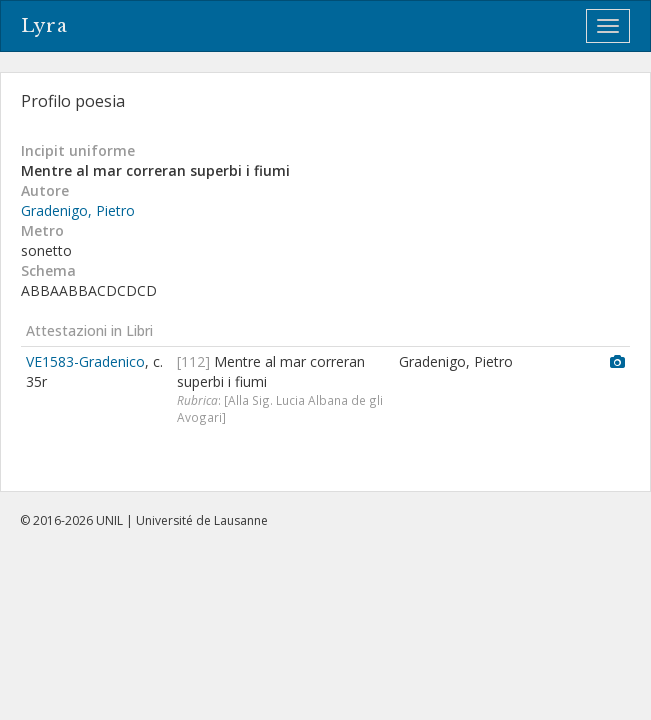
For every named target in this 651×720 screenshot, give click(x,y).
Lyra (44, 26)
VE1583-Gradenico (85, 361)
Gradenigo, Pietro (78, 210)
